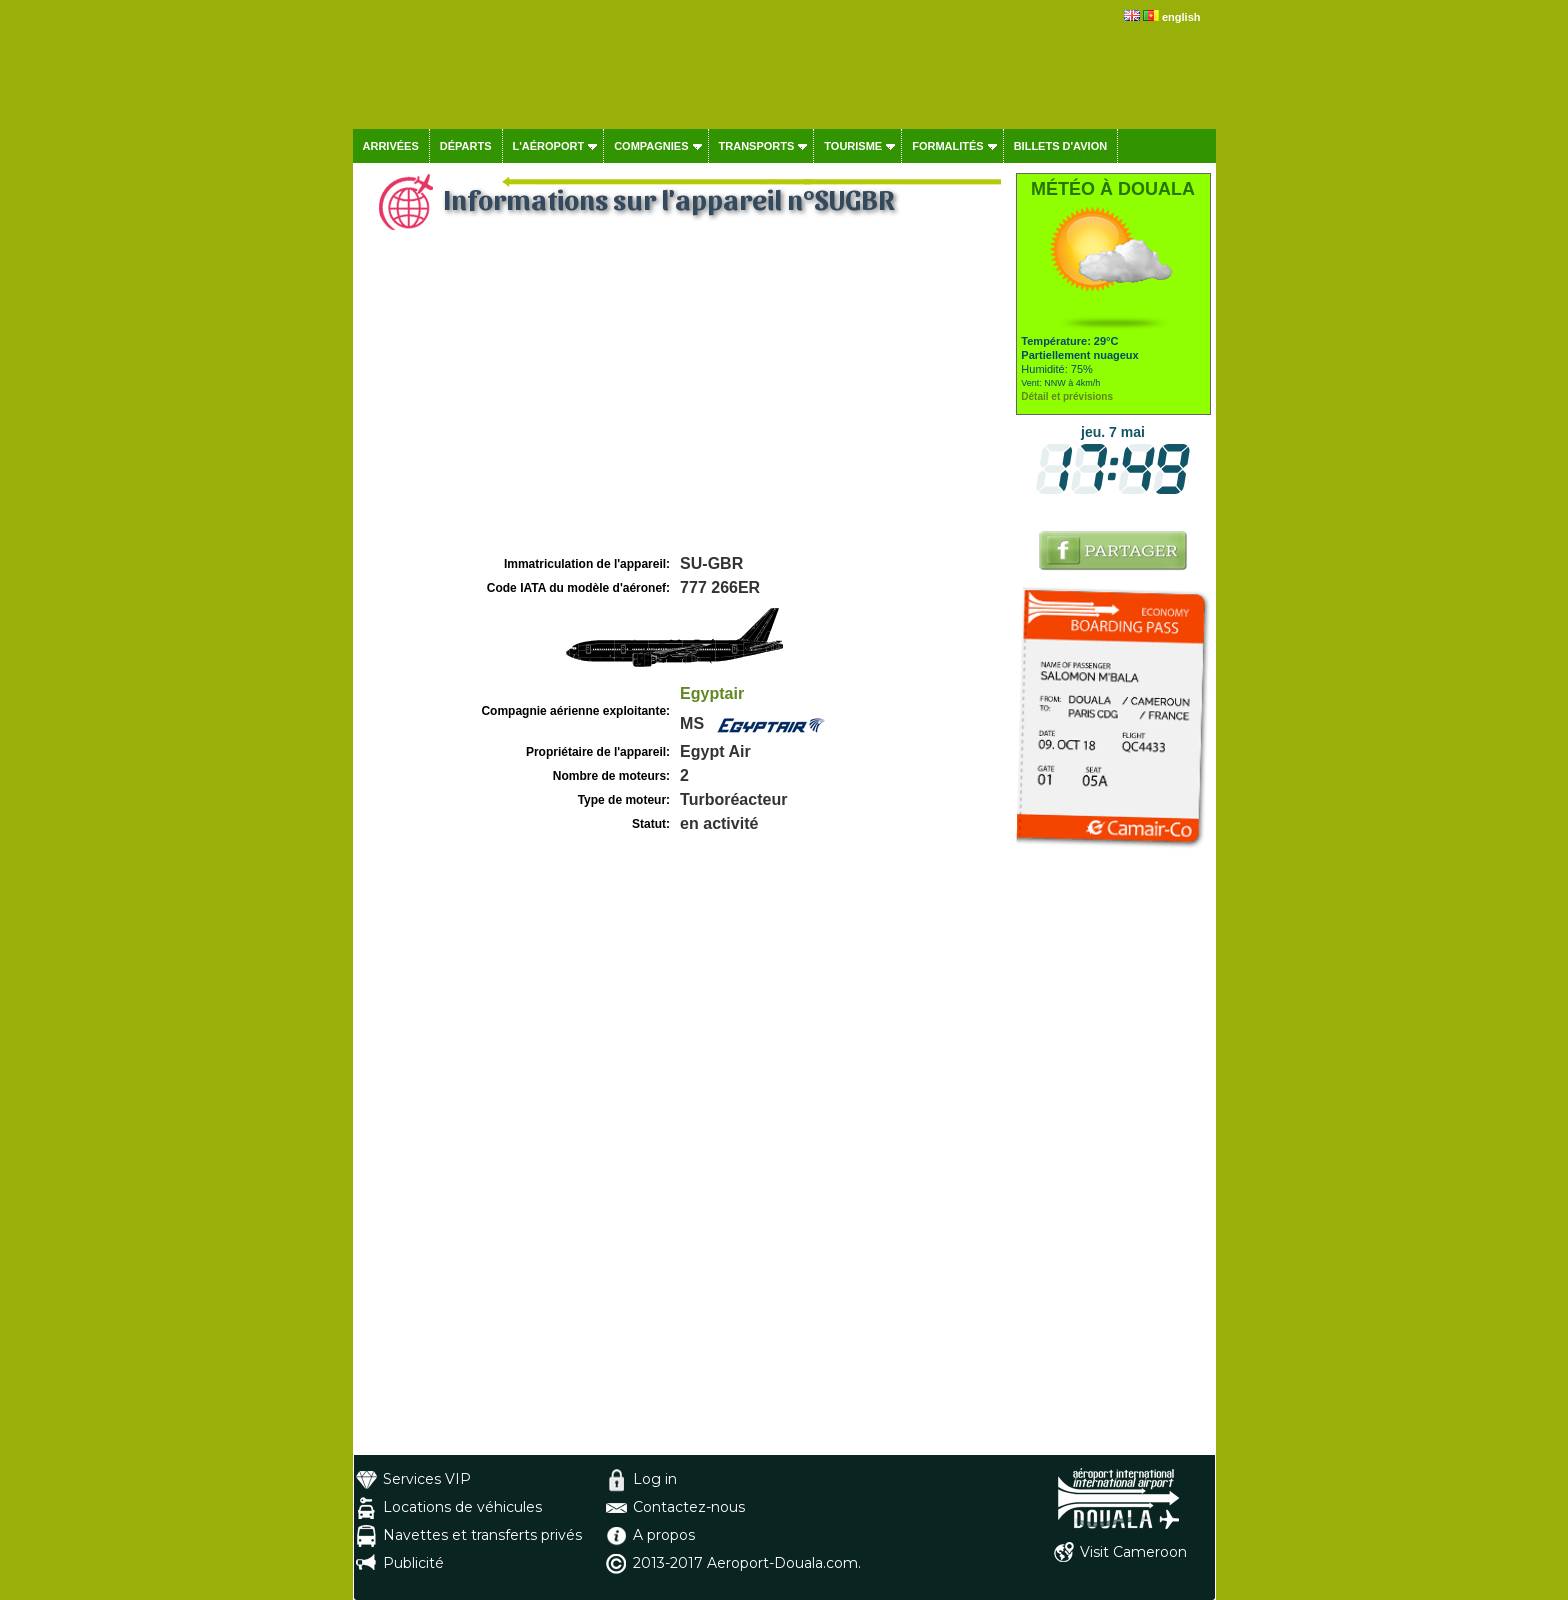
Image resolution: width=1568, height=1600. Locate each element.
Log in (655, 1479)
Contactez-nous (689, 1507)
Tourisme (853, 146)
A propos (664, 1535)
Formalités (948, 146)
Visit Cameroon (1133, 1552)
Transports (757, 146)
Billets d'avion (1060, 146)
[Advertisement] (682, 401)
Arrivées (391, 146)
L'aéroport (549, 146)
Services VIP (427, 1479)
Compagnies (651, 146)
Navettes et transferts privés (482, 1535)
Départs (466, 146)
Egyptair (712, 693)
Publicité (413, 1563)
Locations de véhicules (462, 1507)
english (1181, 17)
